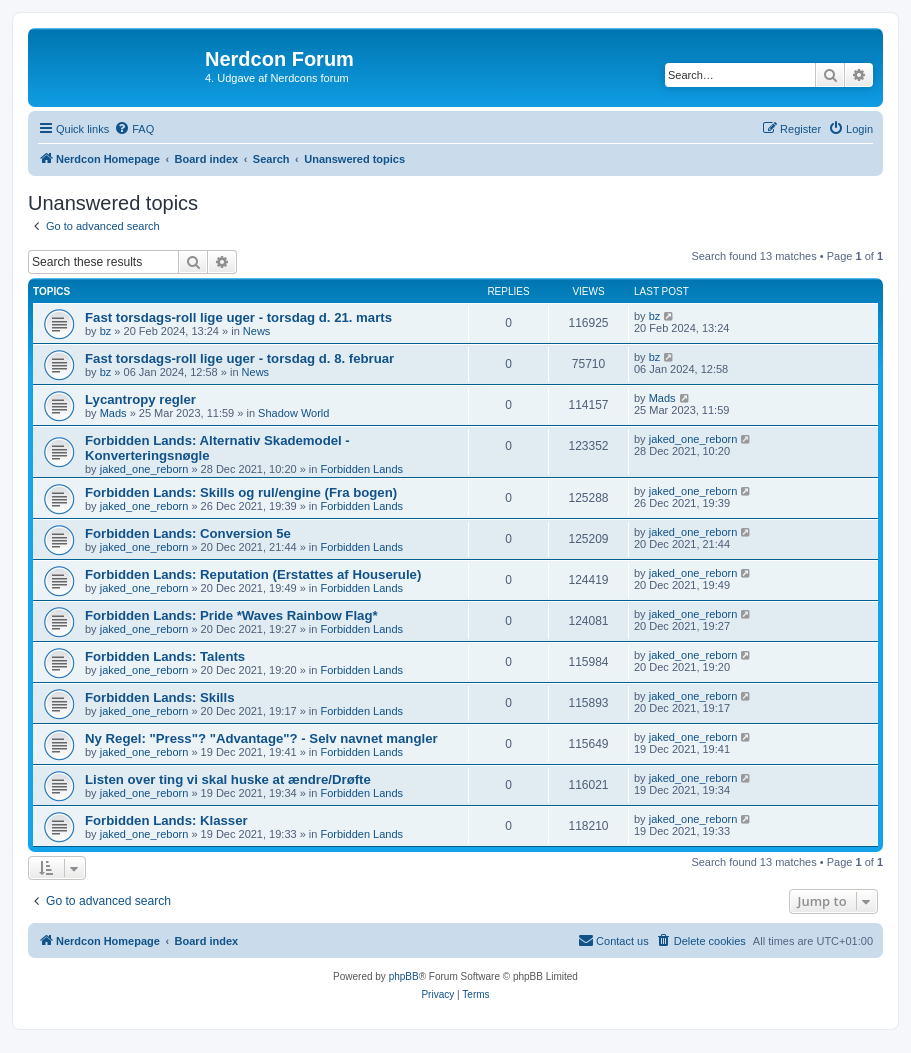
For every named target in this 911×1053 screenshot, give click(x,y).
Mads (113, 413)
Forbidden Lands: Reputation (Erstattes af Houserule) (253, 574)
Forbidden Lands (362, 469)
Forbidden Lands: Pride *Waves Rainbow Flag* (231, 615)
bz (106, 331)
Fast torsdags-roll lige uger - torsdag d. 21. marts (238, 317)
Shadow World (293, 413)
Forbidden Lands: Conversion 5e (188, 533)
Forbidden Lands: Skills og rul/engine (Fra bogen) (241, 492)
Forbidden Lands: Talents (165, 656)
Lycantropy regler (140, 399)
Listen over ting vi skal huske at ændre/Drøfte (228, 779)
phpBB (404, 976)
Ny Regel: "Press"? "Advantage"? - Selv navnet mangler (261, 738)
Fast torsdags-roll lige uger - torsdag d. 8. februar (239, 358)
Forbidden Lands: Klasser (166, 820)
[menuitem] (134, 129)
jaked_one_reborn (144, 469)
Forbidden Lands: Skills (159, 697)
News (257, 331)
